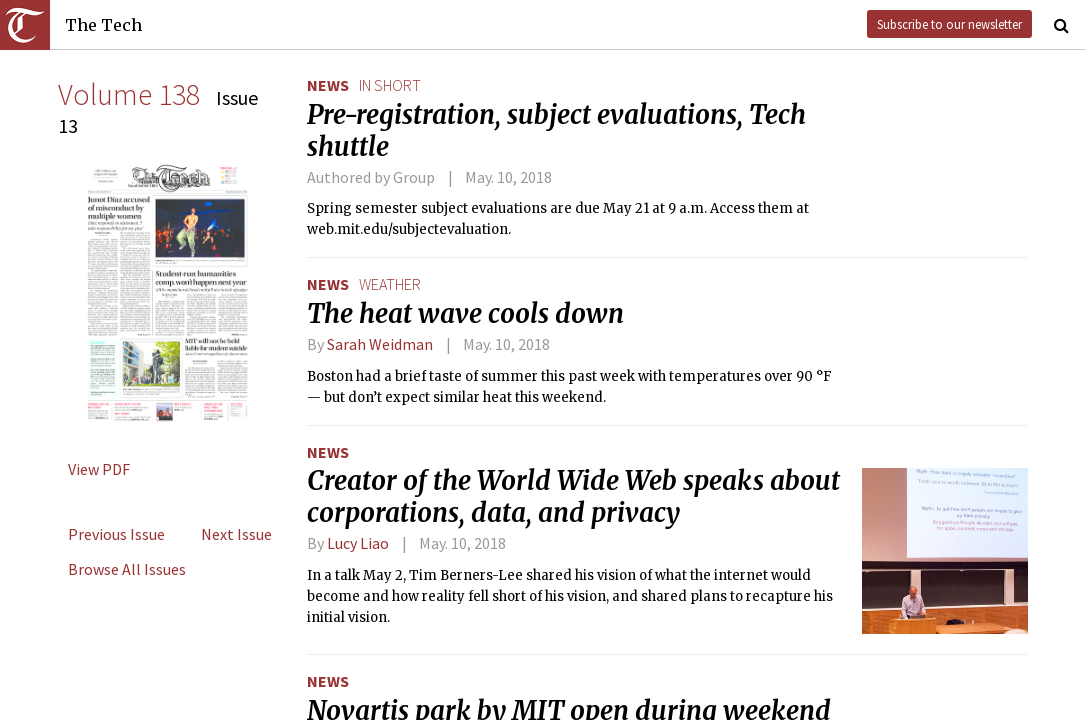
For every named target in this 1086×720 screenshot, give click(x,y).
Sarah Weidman (380, 344)
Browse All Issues (127, 569)
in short (390, 85)
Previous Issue (116, 534)
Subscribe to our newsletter (949, 24)
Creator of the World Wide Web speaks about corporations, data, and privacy (573, 497)
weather (390, 284)
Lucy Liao (358, 543)
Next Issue (236, 534)
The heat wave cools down (465, 314)
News (328, 85)
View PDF (99, 469)
